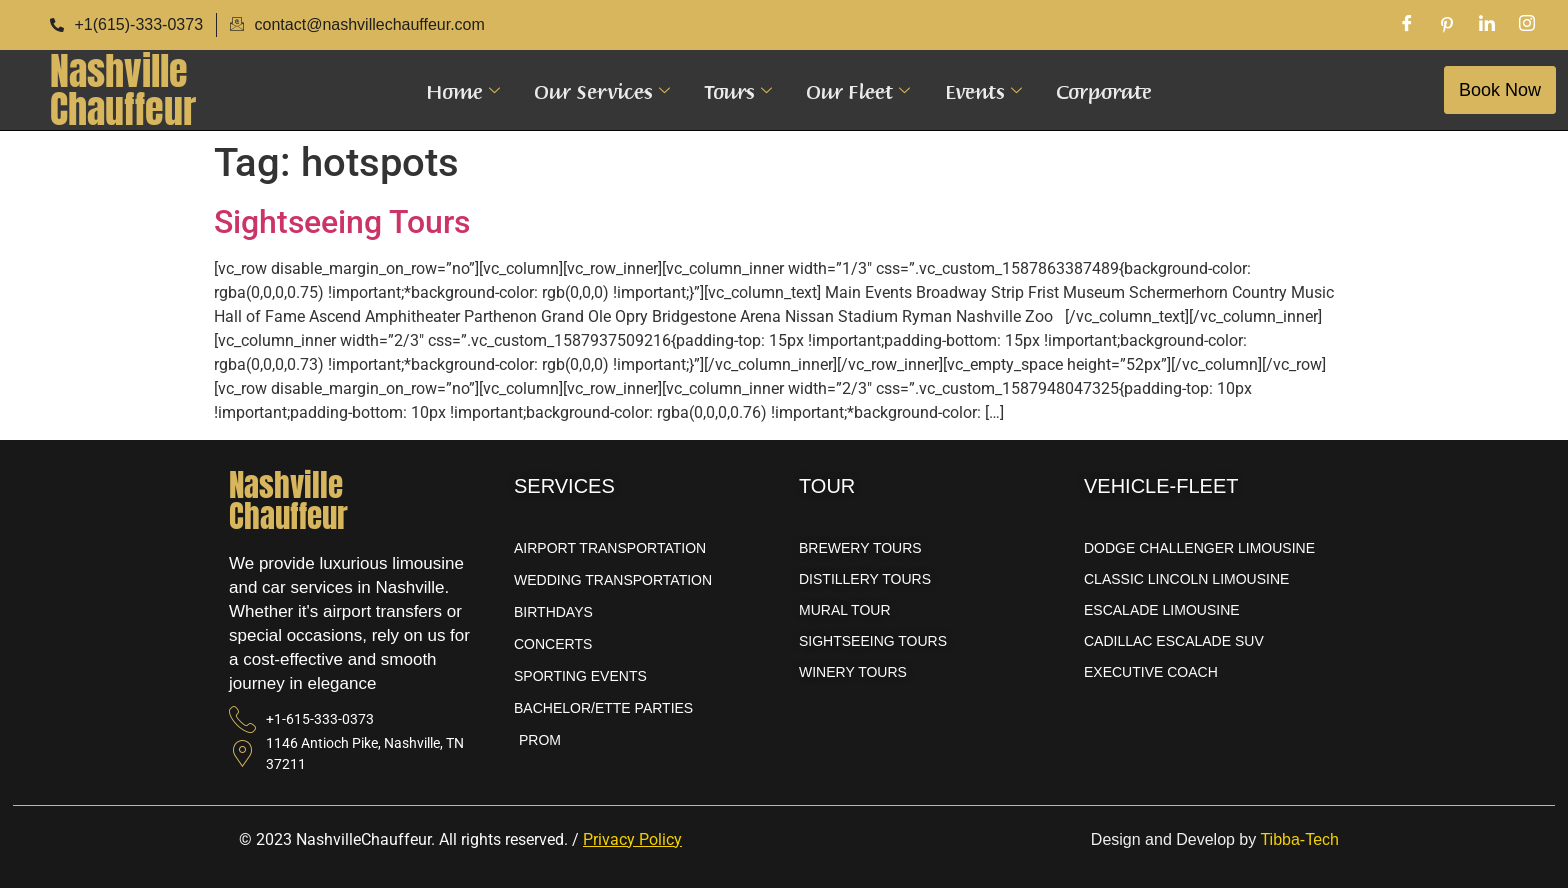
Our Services (602, 90)
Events (982, 90)
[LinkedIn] (1487, 25)
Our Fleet (858, 90)
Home (463, 90)
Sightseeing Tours (342, 222)
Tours (738, 90)
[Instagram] (1527, 25)
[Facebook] (1407, 25)
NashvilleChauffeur (123, 90)
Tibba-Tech (1299, 839)
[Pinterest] (1447, 25)
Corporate (1103, 90)
